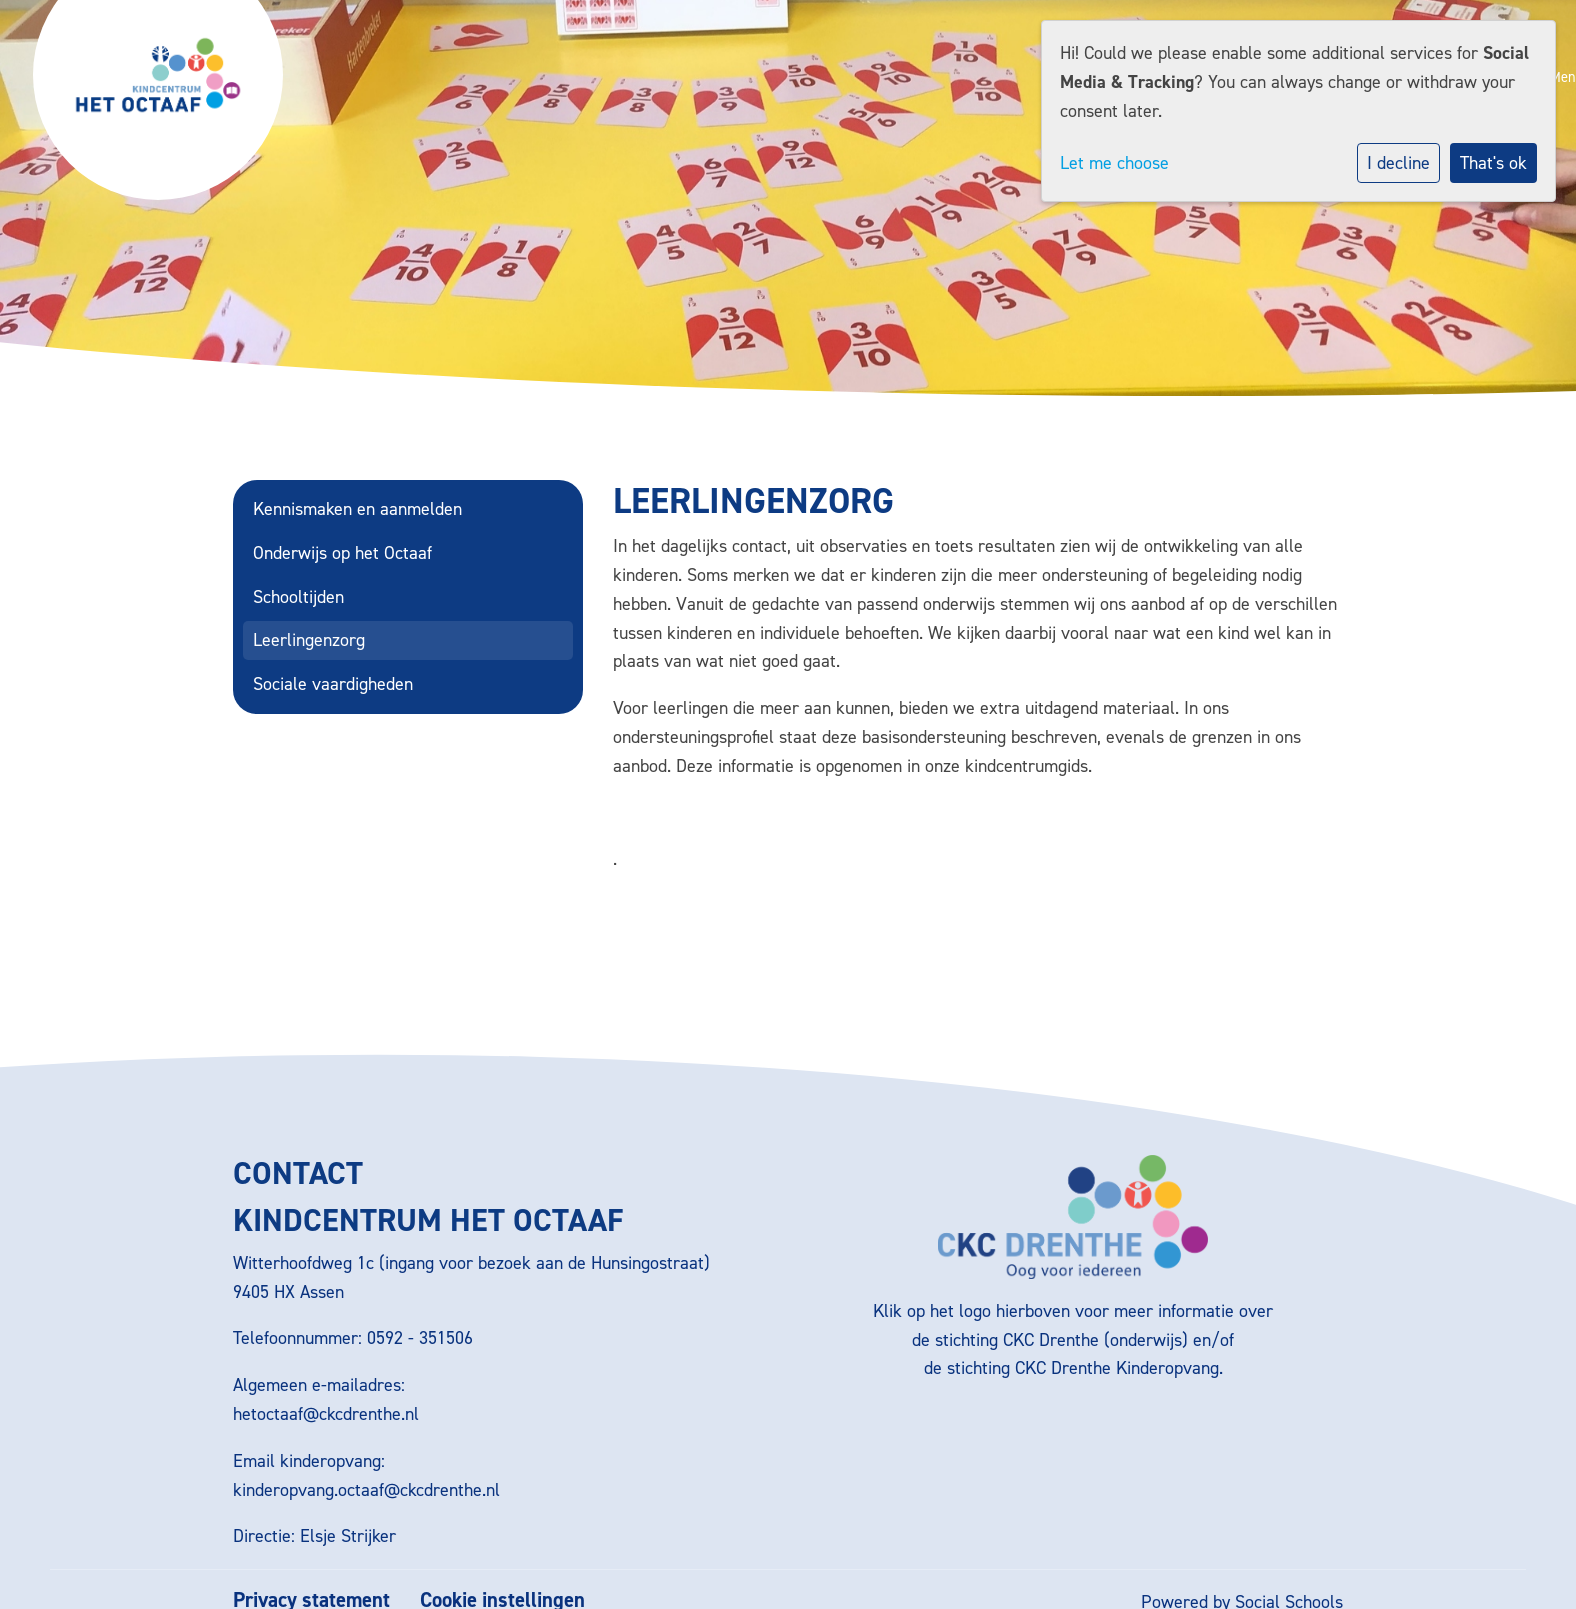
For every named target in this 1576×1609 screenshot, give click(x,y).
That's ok (1493, 163)
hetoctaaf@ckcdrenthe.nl (326, 1414)
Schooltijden (298, 597)
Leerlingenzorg (309, 640)
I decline (1398, 163)
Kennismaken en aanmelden (357, 509)
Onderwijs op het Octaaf (342, 553)
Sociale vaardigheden (333, 684)
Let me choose (1114, 163)
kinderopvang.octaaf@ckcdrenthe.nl (366, 1490)
